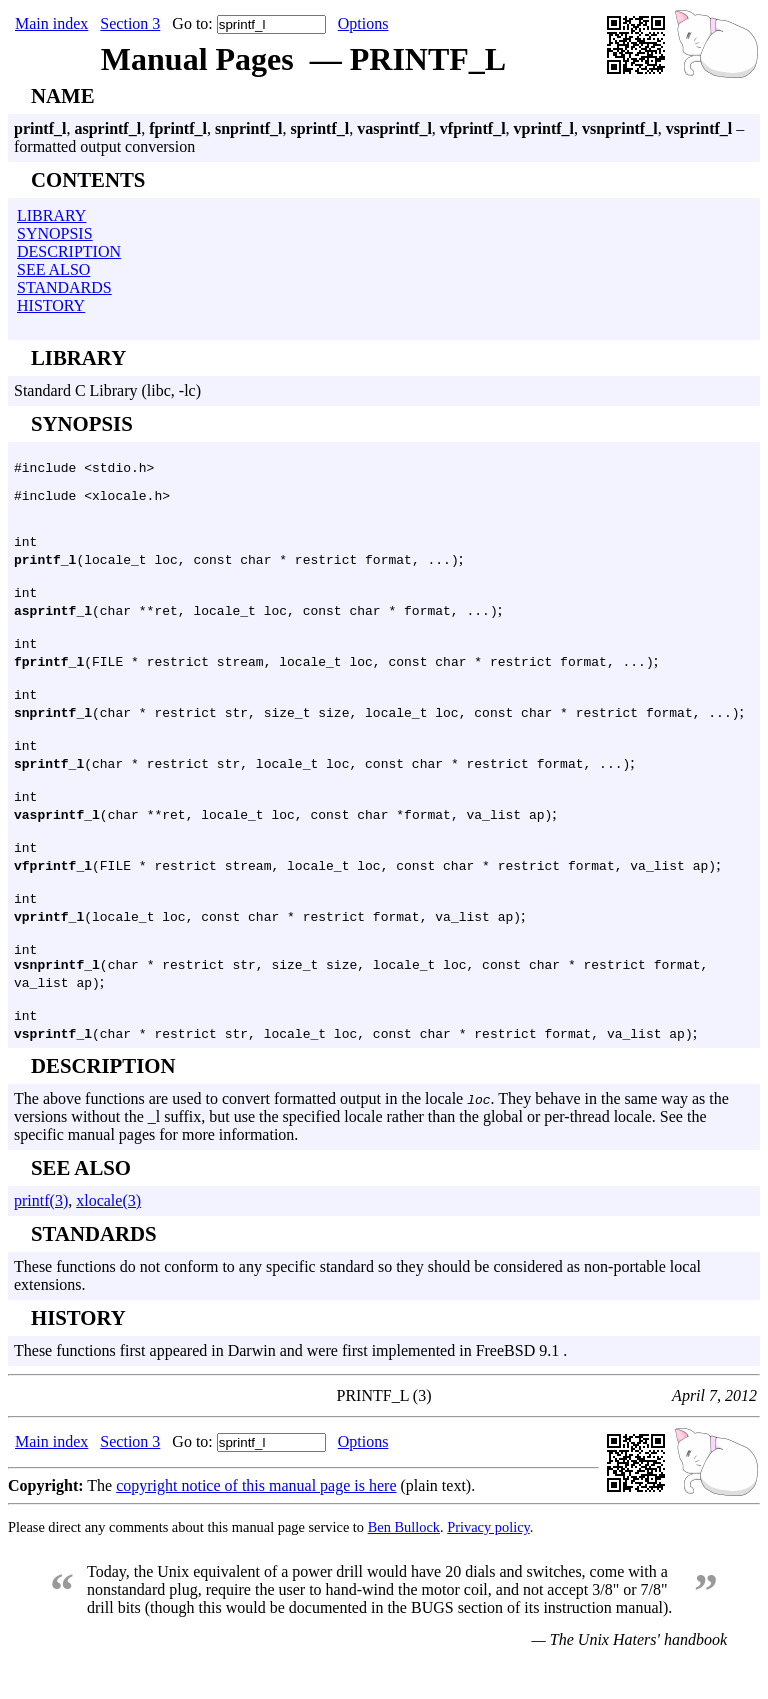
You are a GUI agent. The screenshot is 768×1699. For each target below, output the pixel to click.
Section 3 (130, 23)
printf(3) (41, 1239)
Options (363, 23)
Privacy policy (488, 1566)
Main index (51, 23)
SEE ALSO (53, 269)
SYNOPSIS (55, 233)
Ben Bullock (404, 1566)
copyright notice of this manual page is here (256, 1524)
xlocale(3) (108, 1239)
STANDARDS (64, 287)
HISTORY (51, 305)
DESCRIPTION (69, 251)
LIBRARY (51, 215)
